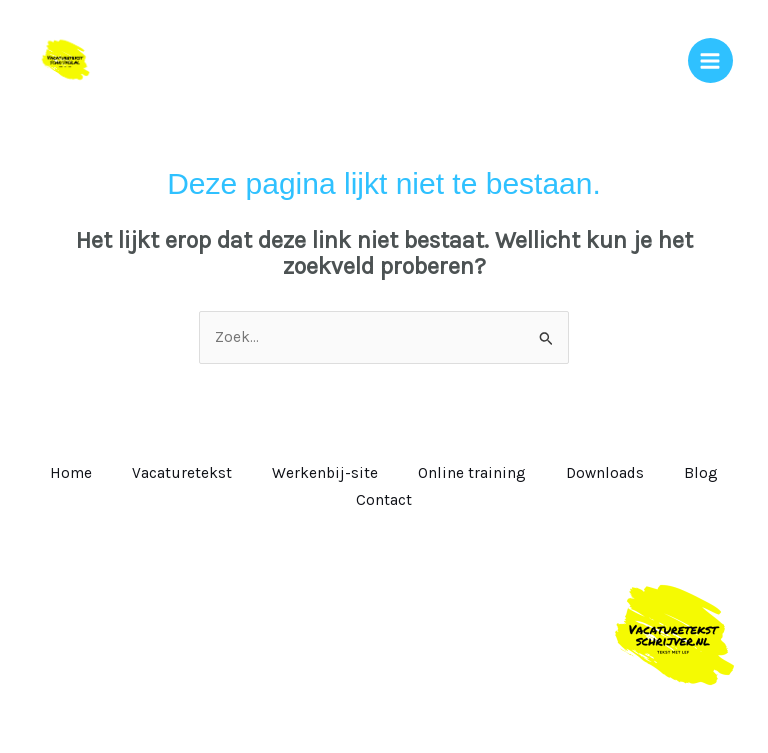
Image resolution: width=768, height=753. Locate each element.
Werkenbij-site (325, 473)
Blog (701, 473)
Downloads (605, 473)
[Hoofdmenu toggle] (710, 60)
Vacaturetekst (182, 473)
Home (71, 473)
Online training (472, 473)
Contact (384, 500)
